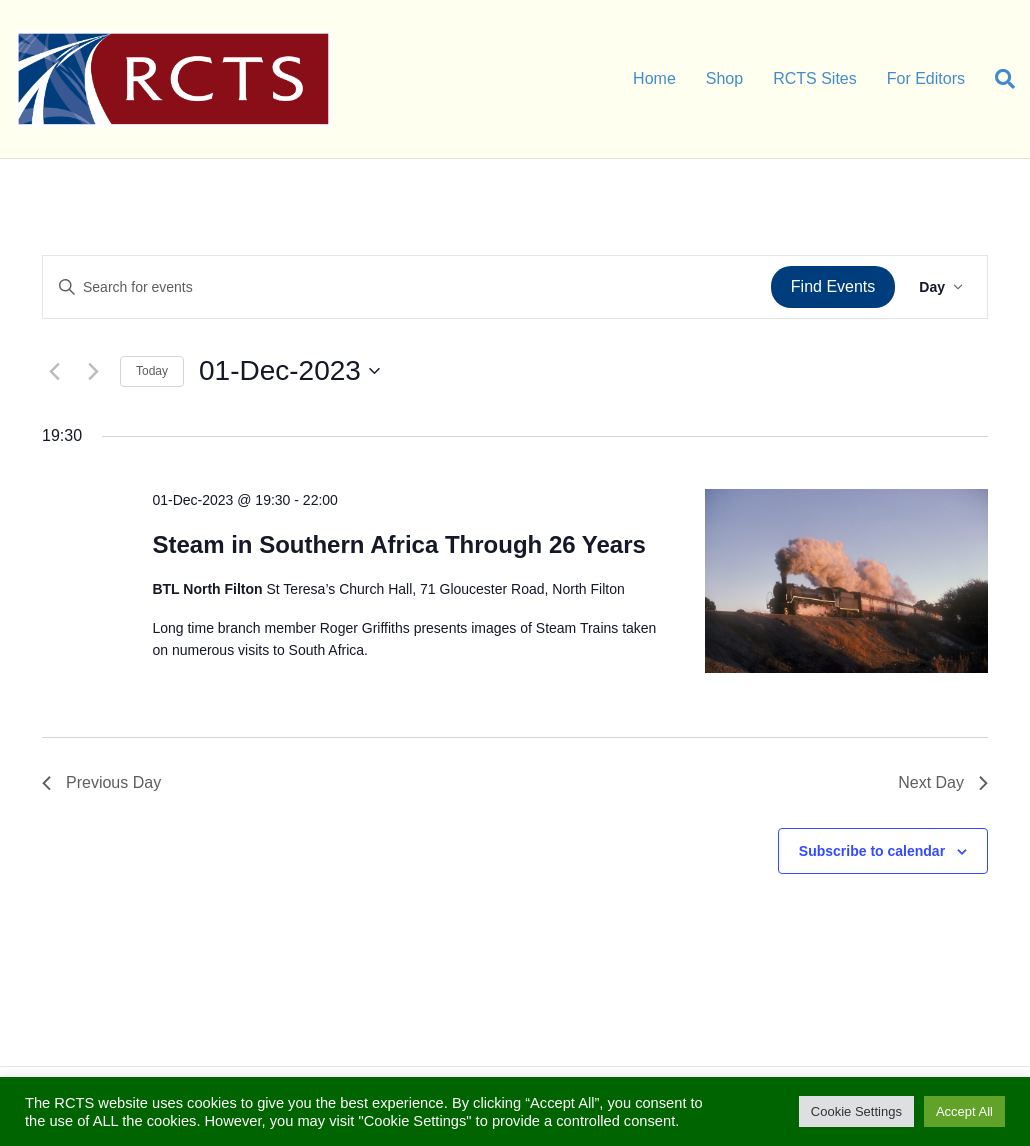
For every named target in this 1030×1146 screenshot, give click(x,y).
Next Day (943, 782)
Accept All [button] (964, 1111)
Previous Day (101, 782)
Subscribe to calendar (872, 851)
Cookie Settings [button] (856, 1111)
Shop (724, 78)
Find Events (833, 286)
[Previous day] (54, 371)
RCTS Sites (815, 78)
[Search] (997, 79)
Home (654, 78)
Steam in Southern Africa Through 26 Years (398, 544)
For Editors (926, 78)
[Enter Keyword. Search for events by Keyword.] (407, 287)
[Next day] (93, 371)
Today (152, 371)
